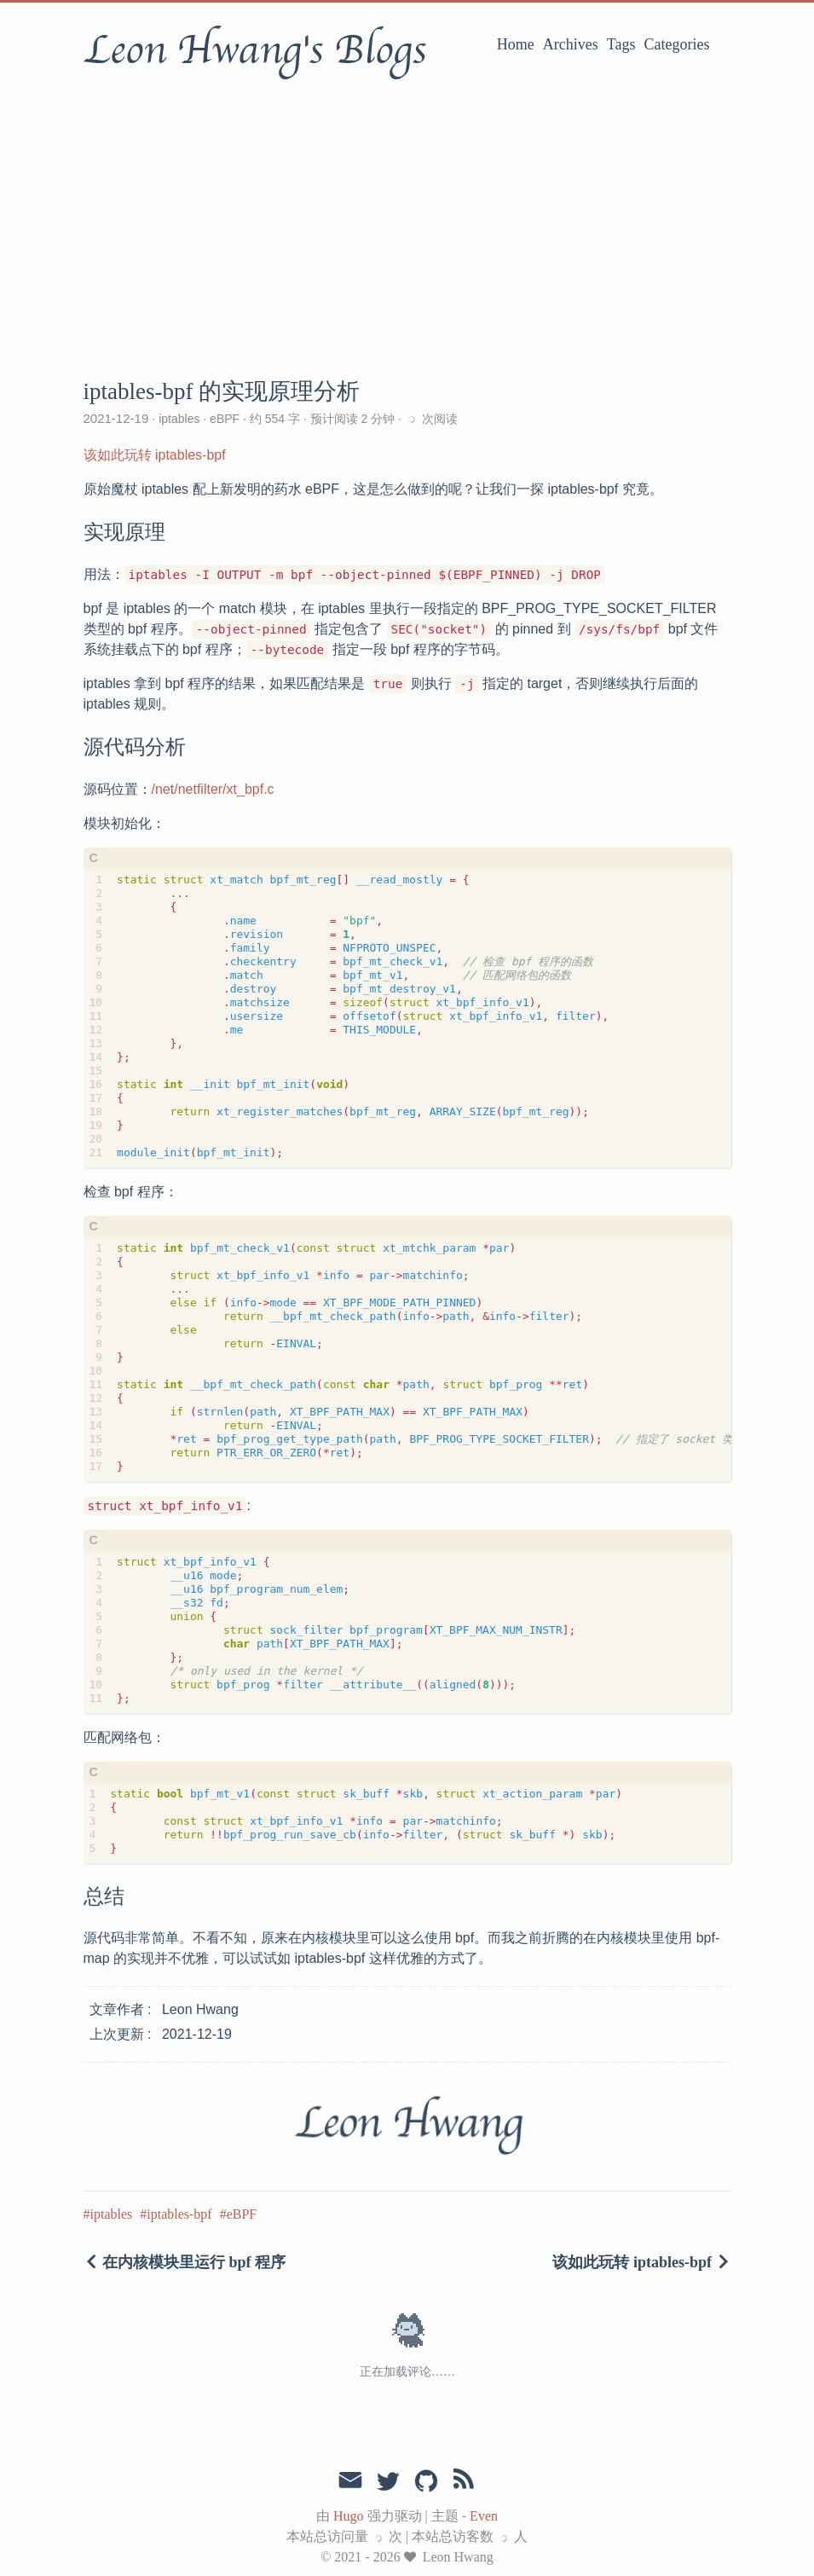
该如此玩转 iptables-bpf (155, 455)
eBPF (224, 418)
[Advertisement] (407, 226)
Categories (677, 44)
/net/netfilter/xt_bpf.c (213, 789)
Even (484, 2516)
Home (515, 44)
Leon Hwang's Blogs (255, 50)
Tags (621, 44)
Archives (570, 44)
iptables (179, 418)
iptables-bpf (179, 2214)
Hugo (348, 2516)
